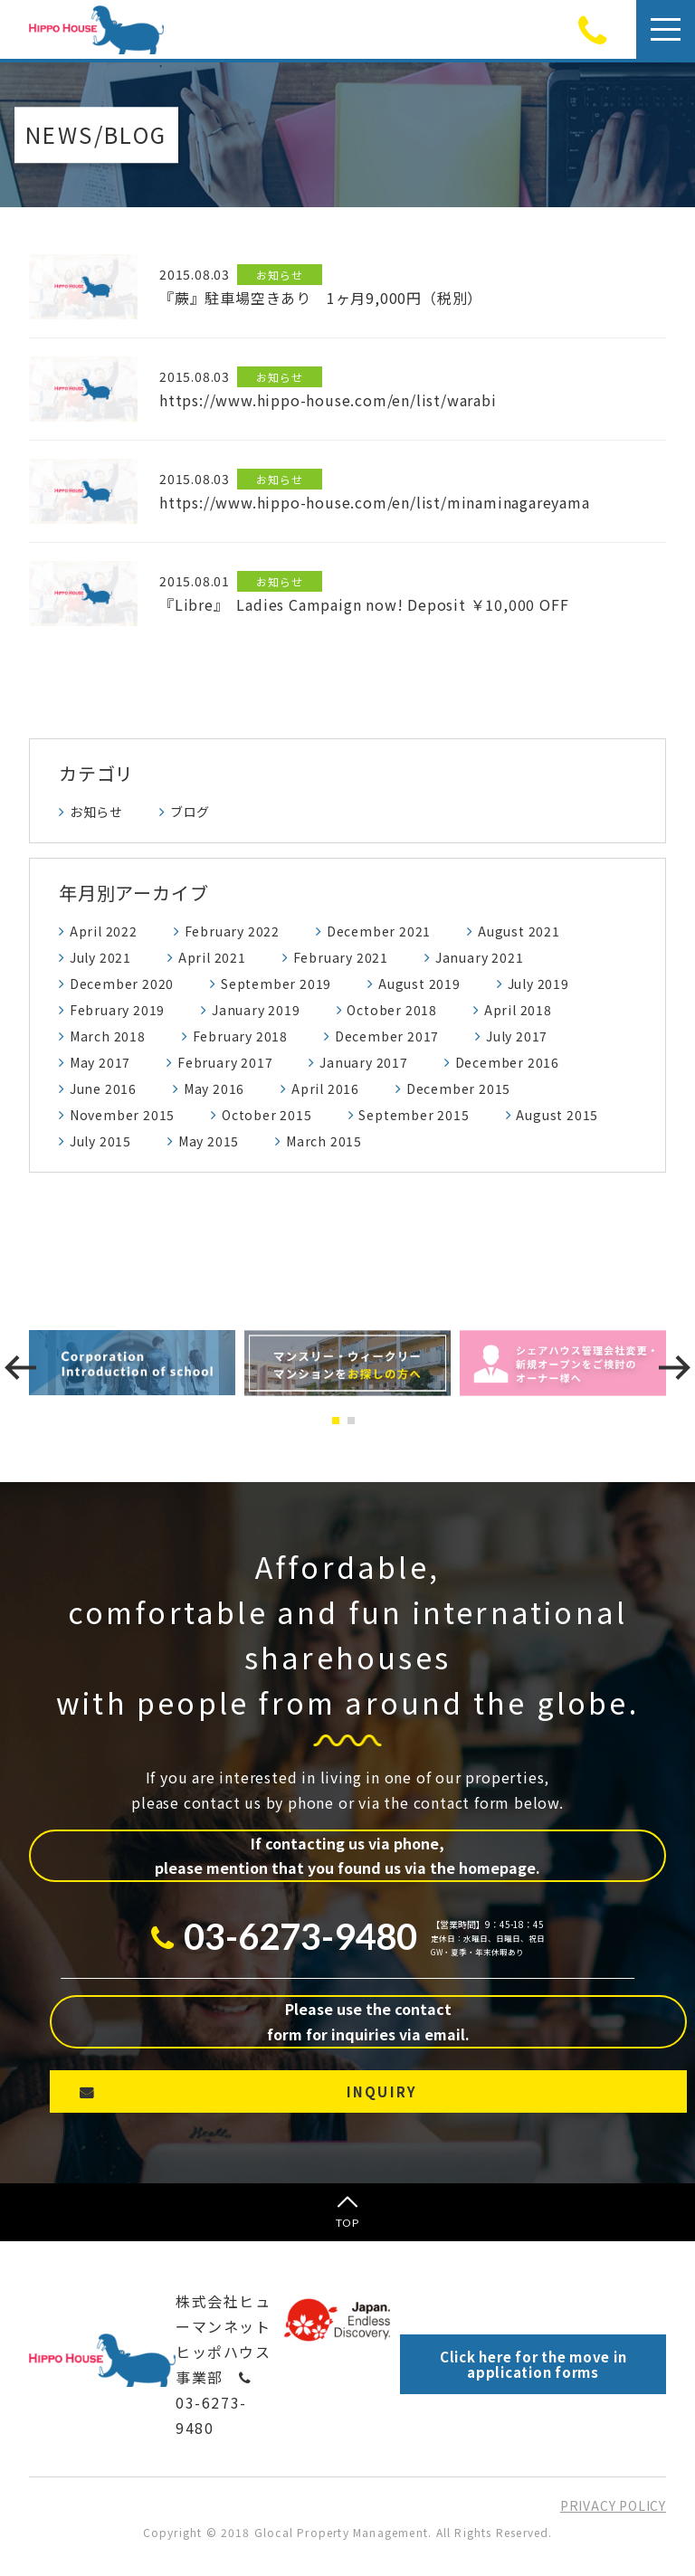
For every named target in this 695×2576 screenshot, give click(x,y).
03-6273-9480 (214, 2404)
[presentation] (20, 1367)
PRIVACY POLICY (613, 2505)
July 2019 (538, 983)
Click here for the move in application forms (533, 2364)
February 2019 (117, 1010)
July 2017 (516, 1036)
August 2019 (419, 983)
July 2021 (100, 957)
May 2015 (208, 1141)
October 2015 (267, 1115)
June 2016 (103, 1088)
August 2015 (557, 1115)
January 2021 (479, 957)
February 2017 (224, 1062)
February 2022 (232, 931)
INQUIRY (382, 2091)
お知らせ (96, 812)
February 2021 (340, 957)
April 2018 (518, 1010)
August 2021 (519, 931)
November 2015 (122, 1115)
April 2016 (325, 1088)
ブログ (190, 812)
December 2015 (458, 1088)
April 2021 (212, 957)
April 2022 (104, 931)
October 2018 (392, 1010)
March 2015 (324, 1141)
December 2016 (507, 1062)
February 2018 (240, 1036)
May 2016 (214, 1088)
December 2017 (387, 1036)
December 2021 (379, 931)
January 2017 (363, 1062)
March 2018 (108, 1036)
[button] (340, 1420)
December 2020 (122, 983)
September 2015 (413, 1115)
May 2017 (100, 1062)
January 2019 (256, 1010)
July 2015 (100, 1141)
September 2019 (276, 983)
